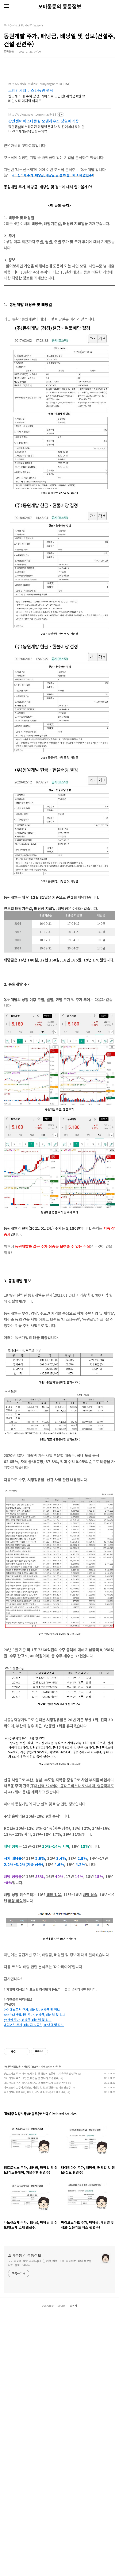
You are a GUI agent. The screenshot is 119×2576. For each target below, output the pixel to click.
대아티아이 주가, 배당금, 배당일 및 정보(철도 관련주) (31, 2205)
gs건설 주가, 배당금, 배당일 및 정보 (27, 2087)
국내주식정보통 (12, 2193)
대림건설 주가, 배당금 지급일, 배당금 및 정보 (34, 2092)
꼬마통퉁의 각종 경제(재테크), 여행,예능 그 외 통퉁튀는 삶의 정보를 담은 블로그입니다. (50, 2470)
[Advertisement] (59, 114)
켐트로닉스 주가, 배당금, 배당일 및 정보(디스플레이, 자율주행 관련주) (40, 2200)
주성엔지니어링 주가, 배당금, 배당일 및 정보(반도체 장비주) (35, 2219)
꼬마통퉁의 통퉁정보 (59, 6)
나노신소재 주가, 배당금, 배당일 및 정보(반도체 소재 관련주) (35, 2209)
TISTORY (60, 2512)
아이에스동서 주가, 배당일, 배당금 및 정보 (32, 2077)
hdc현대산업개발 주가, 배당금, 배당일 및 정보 (34, 2082)
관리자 (73, 2512)
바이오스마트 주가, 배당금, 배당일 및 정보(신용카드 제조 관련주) (38, 2214)
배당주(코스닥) (32, 2193)
